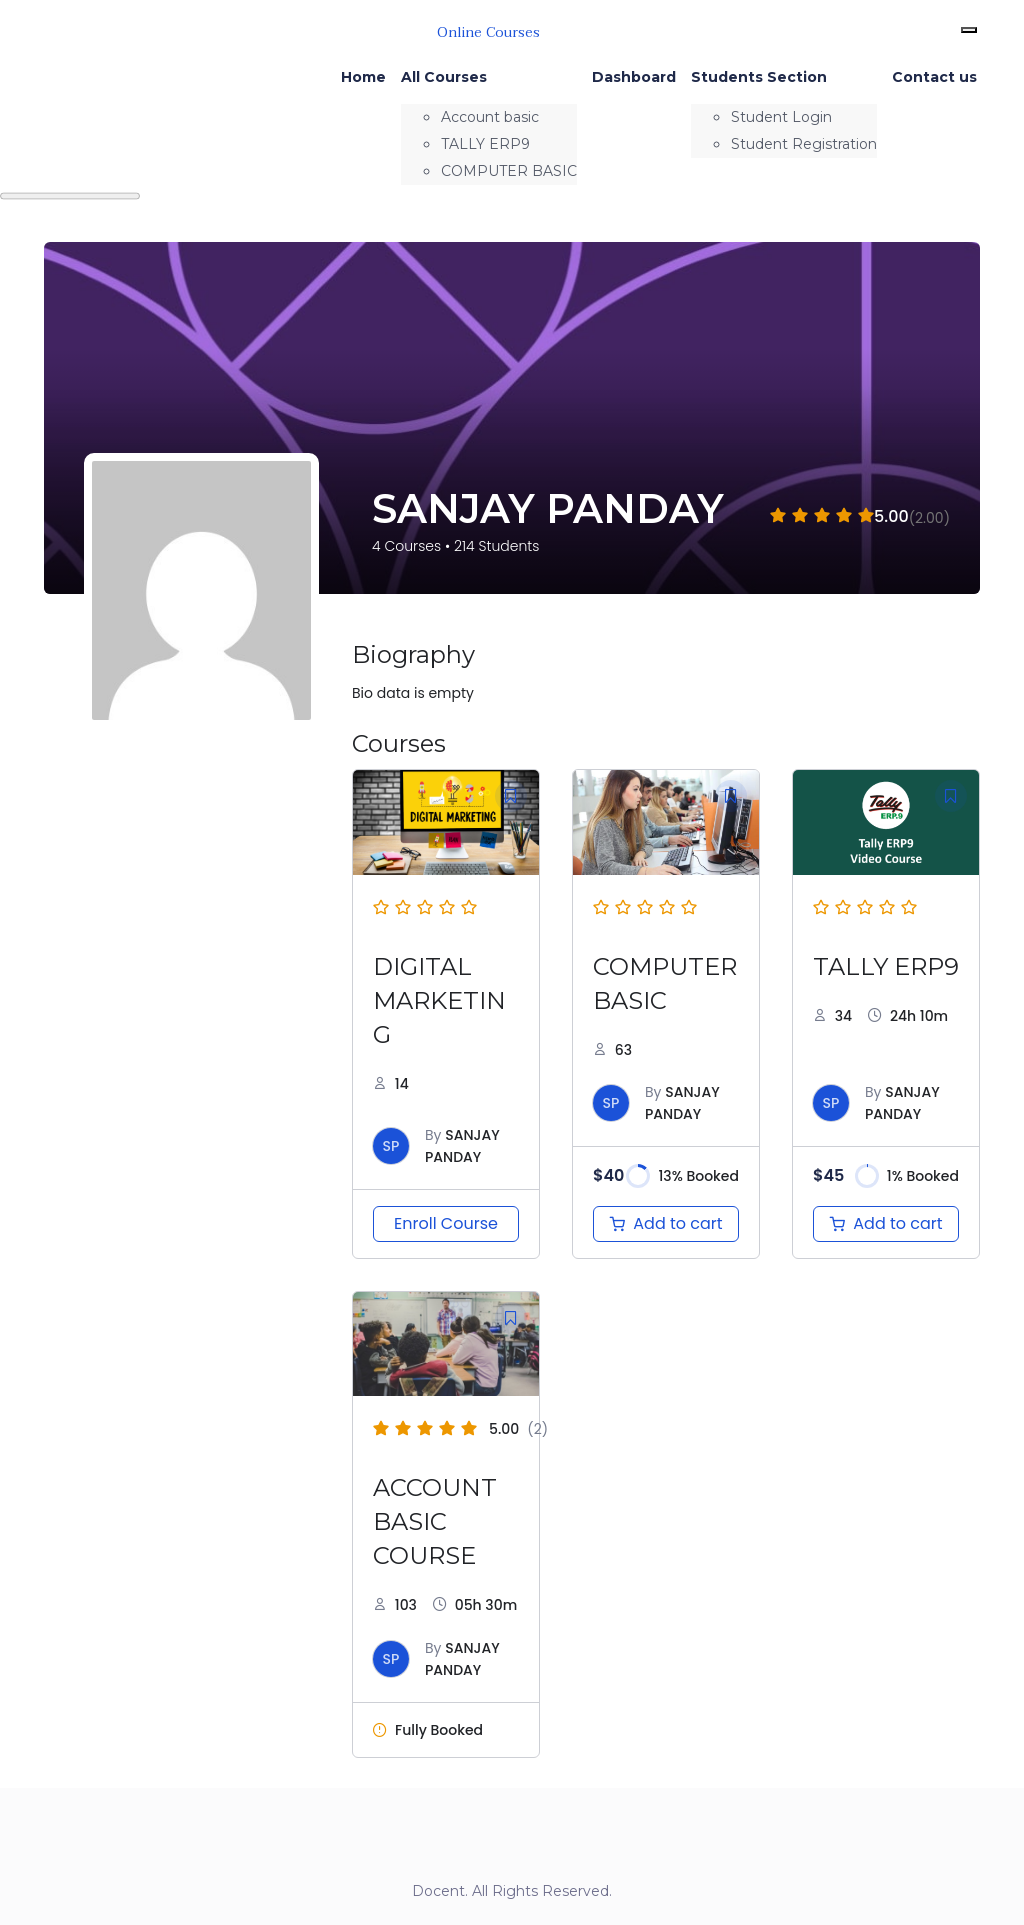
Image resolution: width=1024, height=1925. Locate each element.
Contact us (934, 77)
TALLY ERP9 (485, 144)
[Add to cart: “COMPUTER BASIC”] (666, 1224)
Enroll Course (446, 1223)
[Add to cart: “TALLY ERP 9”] (886, 1224)
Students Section (759, 77)
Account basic (490, 117)
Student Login (781, 117)
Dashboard (634, 77)
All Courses (444, 77)
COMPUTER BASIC (509, 171)
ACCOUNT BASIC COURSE (435, 1521)
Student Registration (804, 144)
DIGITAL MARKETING (439, 1000)
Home (363, 77)
